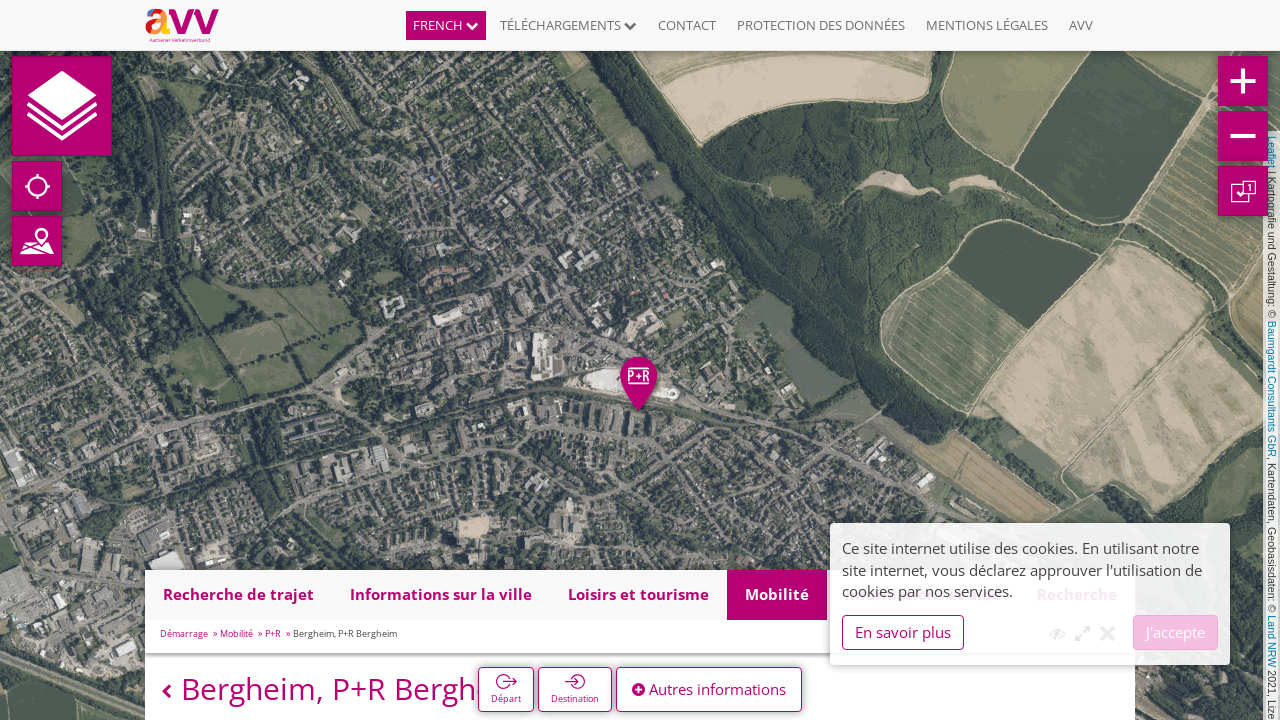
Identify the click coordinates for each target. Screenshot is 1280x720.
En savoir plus (903, 632)
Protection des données (821, 25)
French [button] (446, 25)
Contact (687, 25)
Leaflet (1272, 152)
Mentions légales (987, 25)
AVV (1081, 25)
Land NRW (1272, 641)
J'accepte (1175, 632)
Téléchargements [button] (568, 25)
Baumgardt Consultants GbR (1272, 389)
